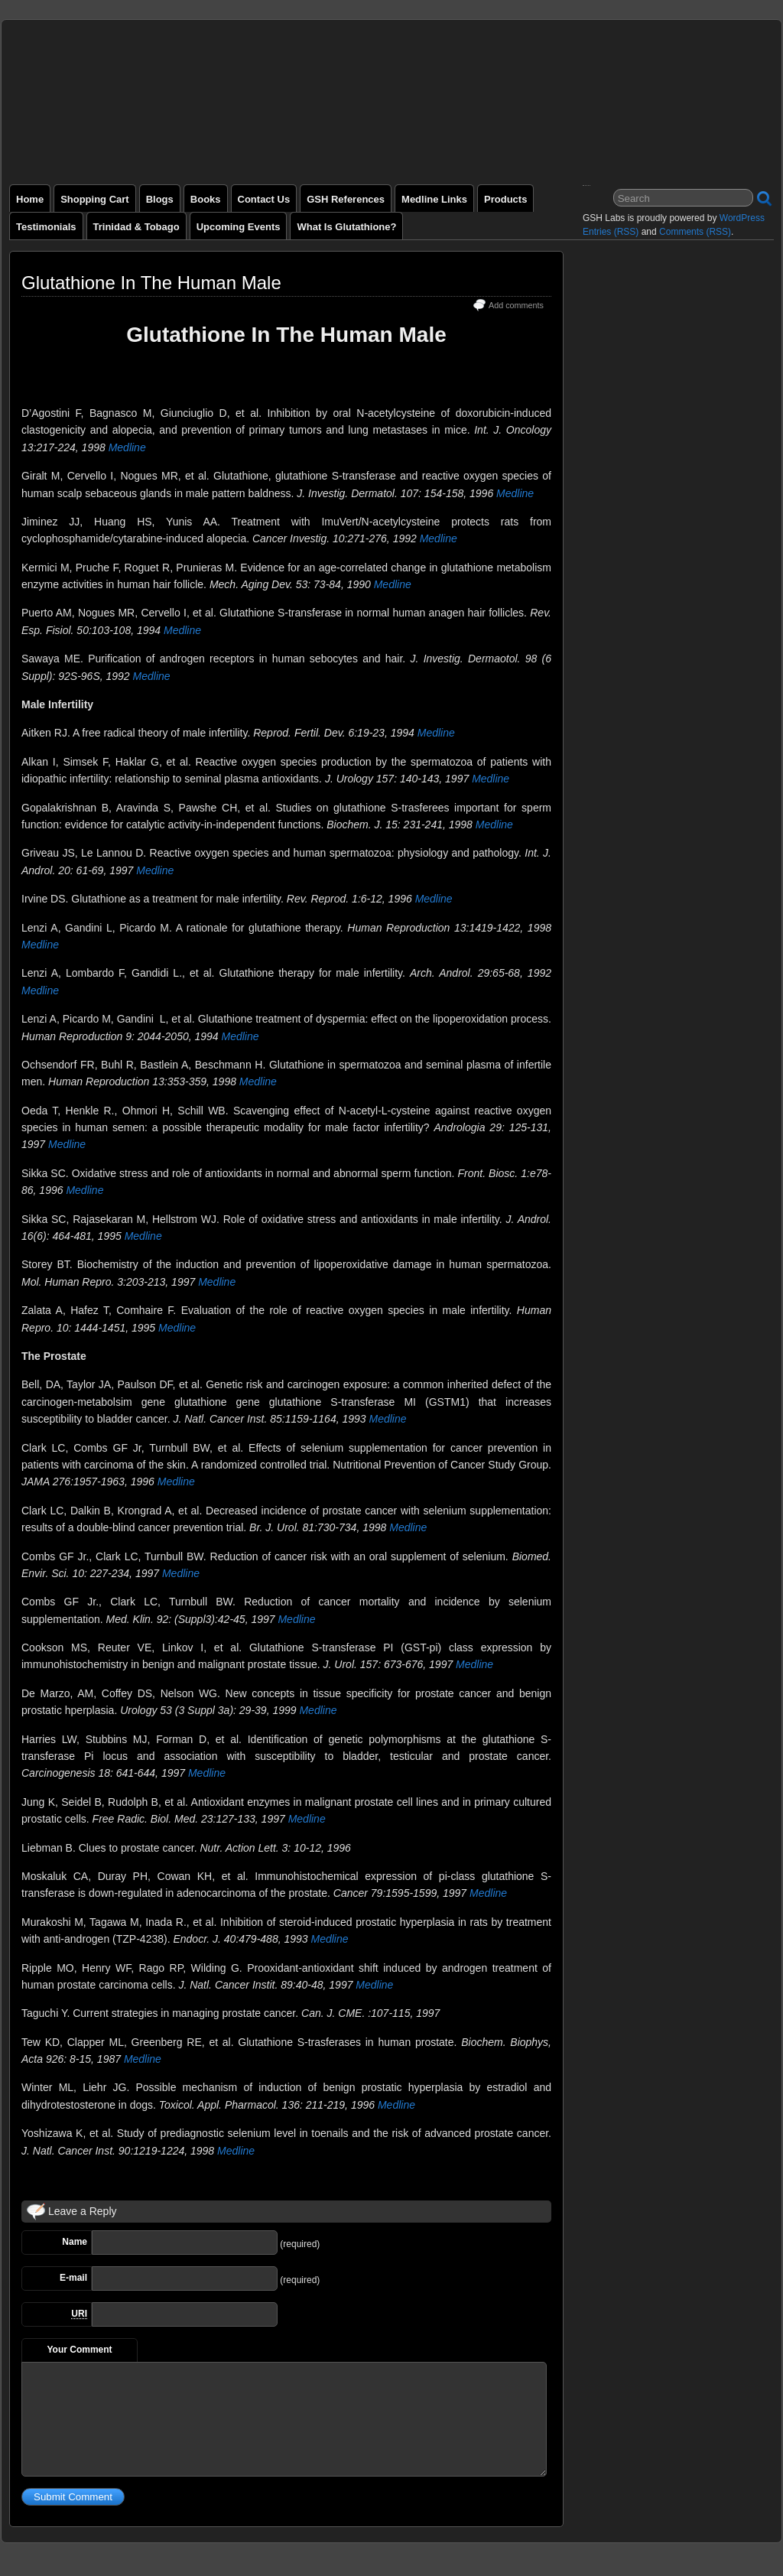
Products (505, 199)
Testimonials (46, 227)
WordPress (742, 218)
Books (205, 199)
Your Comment (79, 2349)
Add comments (516, 305)
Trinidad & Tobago (136, 227)
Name (74, 2241)
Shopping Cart (94, 199)
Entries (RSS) (610, 231)
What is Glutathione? (346, 227)
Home (30, 199)
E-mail (73, 2277)
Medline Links (434, 199)
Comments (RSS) (695, 231)
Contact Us (264, 199)
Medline (127, 447)
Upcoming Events (239, 227)
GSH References (346, 199)
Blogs (160, 199)
